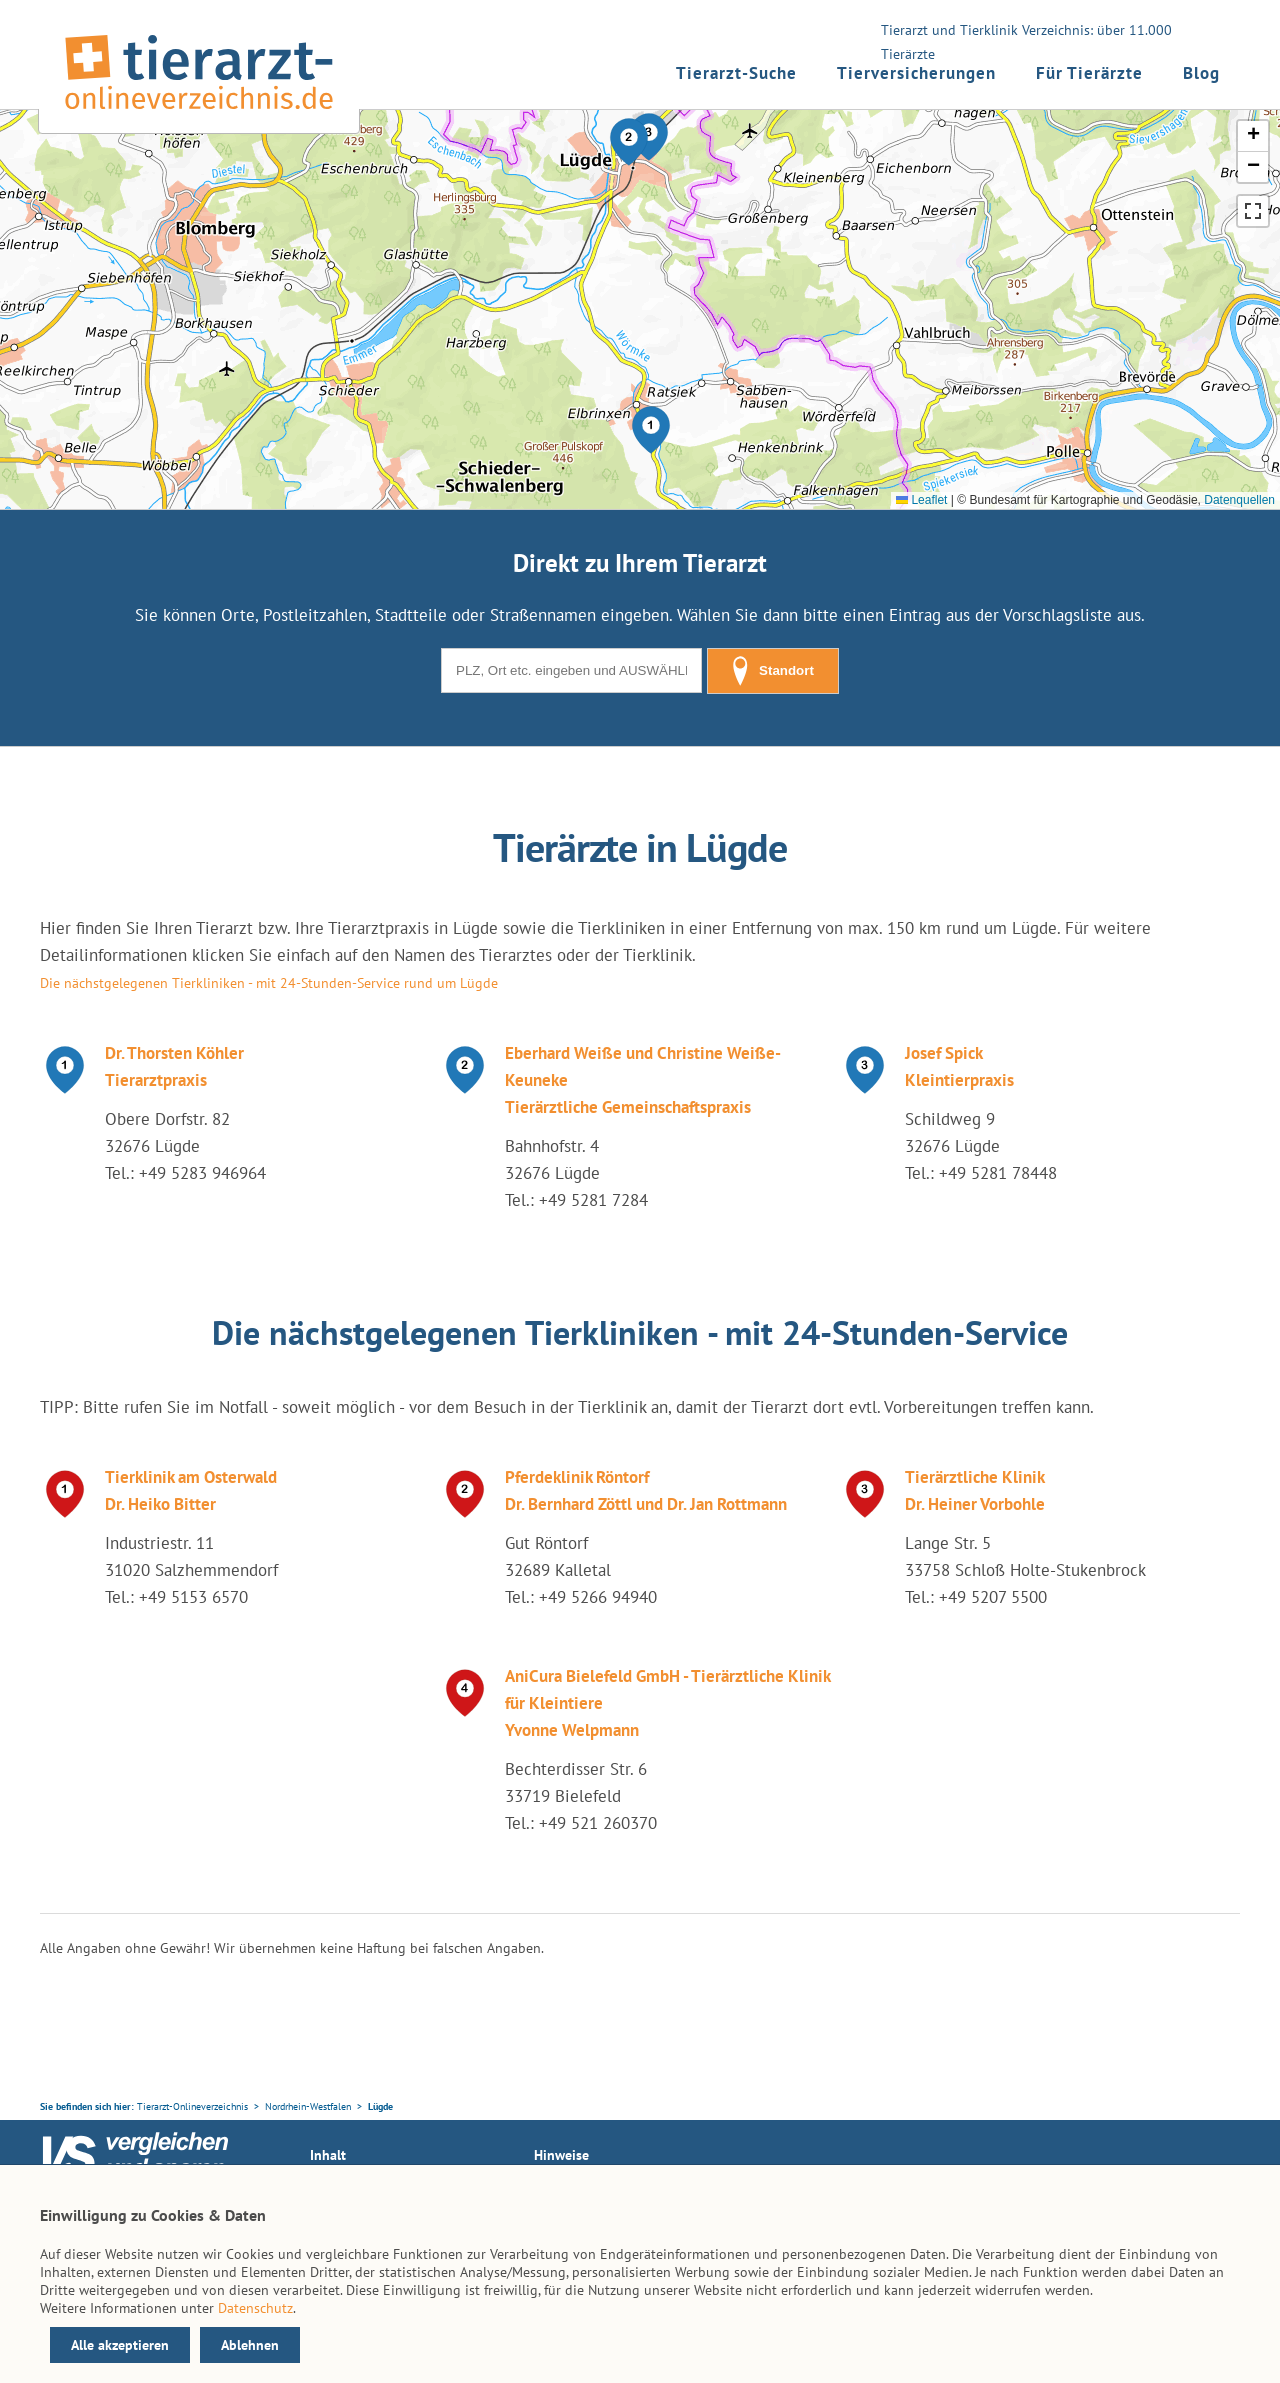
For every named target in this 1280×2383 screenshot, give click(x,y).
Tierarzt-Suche (736, 73)
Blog (1201, 73)
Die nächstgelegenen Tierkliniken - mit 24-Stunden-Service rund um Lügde (269, 983)
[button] (651, 430)
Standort (773, 671)
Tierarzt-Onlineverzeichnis (192, 2106)
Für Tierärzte (1089, 73)
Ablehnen (250, 2345)
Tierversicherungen (916, 73)
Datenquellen (1239, 500)
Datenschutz (255, 2308)
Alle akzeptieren (120, 2345)
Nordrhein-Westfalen (308, 2106)
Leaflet (921, 500)
